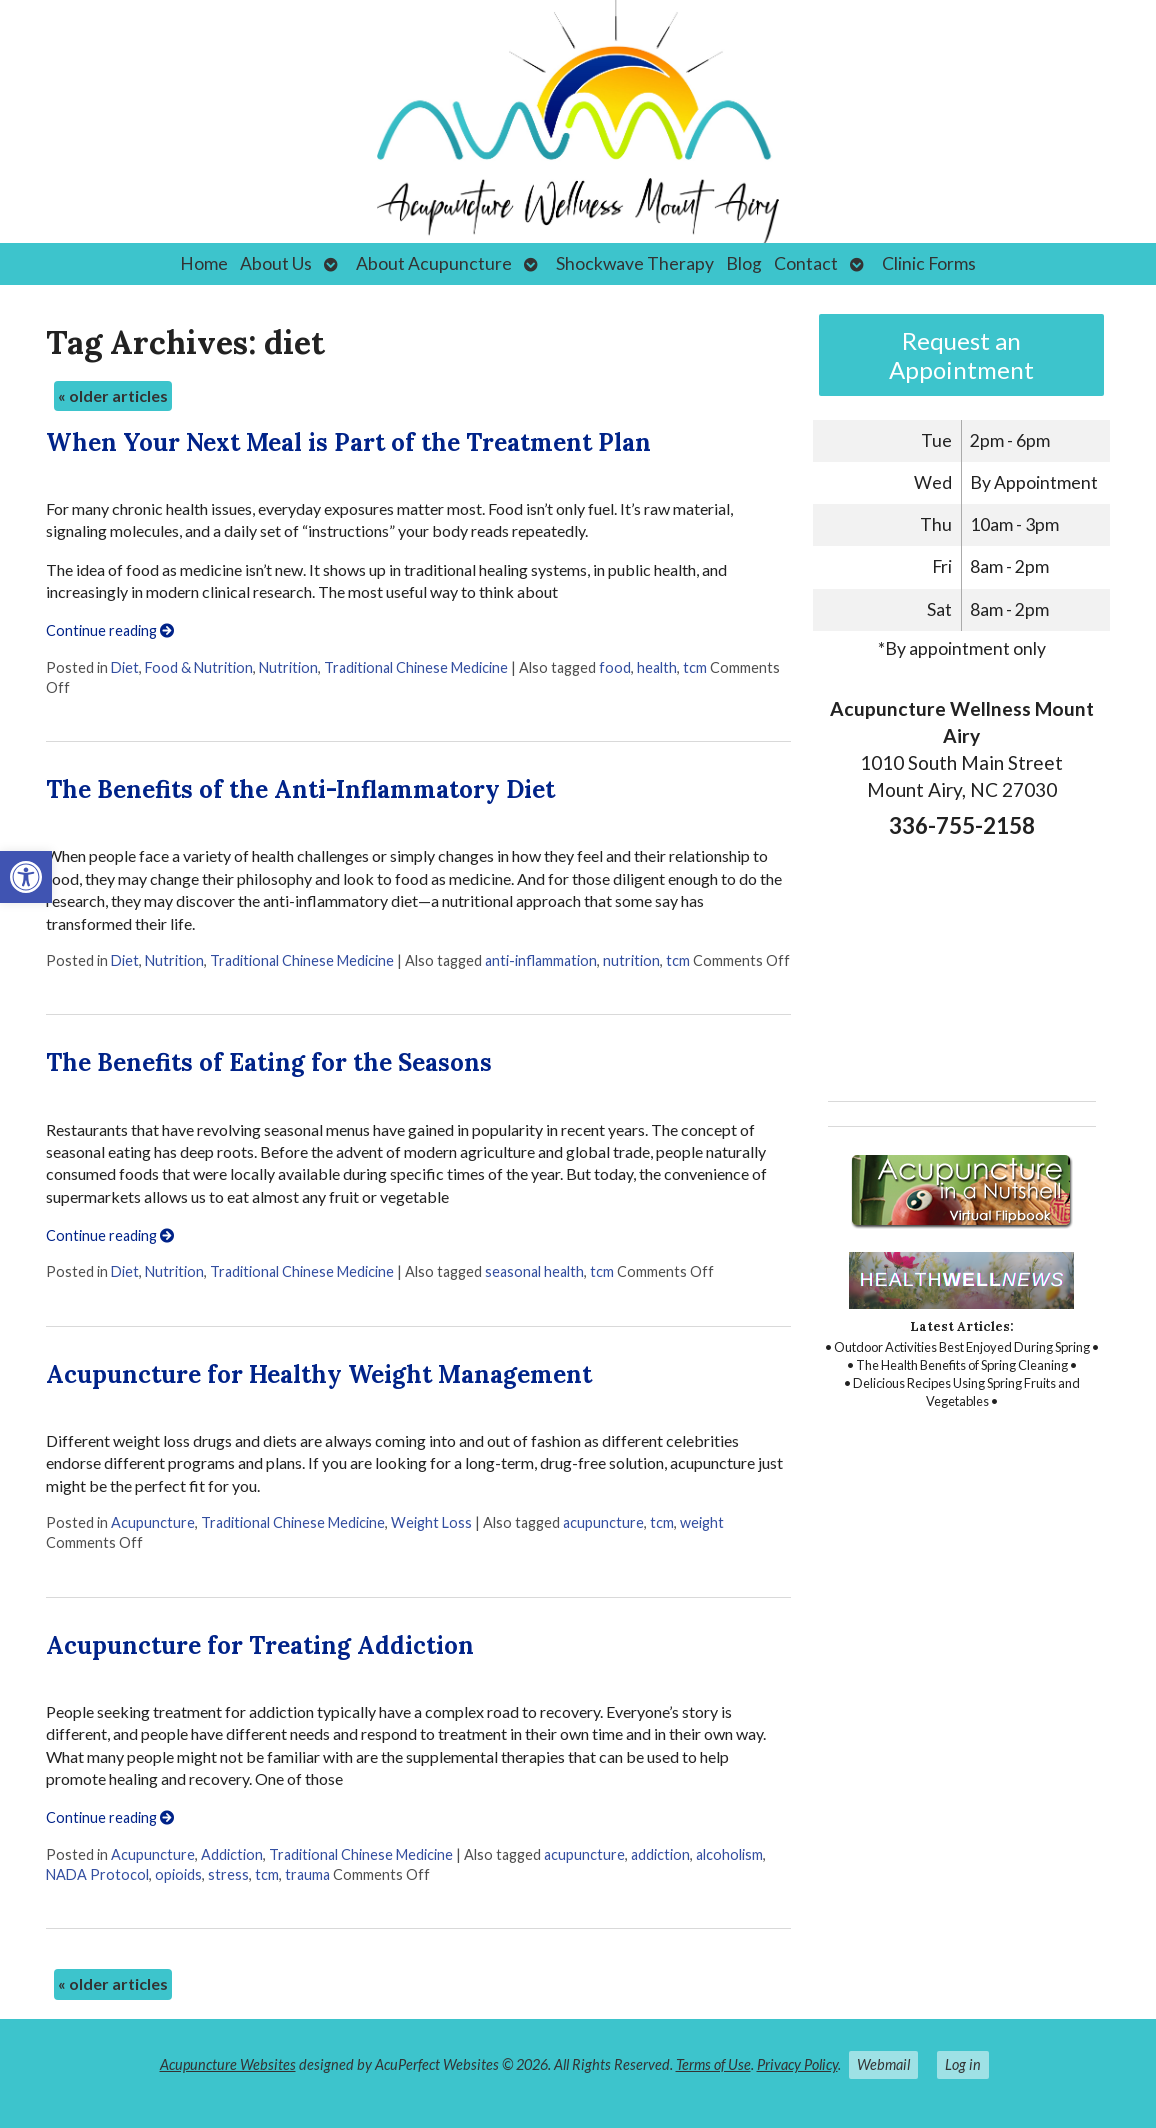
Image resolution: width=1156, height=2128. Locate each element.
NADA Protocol (97, 1874)
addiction (660, 1854)
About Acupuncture (434, 263)
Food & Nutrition (199, 667)
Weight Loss (431, 1522)
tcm (695, 667)
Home (204, 263)
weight (702, 1522)
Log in (963, 2064)
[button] (26, 877)
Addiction (232, 1854)
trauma (307, 1874)
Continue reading (110, 630)
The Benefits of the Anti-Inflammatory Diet (300, 789)
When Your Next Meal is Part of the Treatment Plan (348, 442)
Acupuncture (153, 1522)
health (657, 667)
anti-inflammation (541, 960)
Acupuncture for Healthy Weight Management (319, 1374)
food (615, 667)
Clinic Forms (929, 263)
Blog (744, 263)
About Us (276, 263)
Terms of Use (713, 2064)
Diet (125, 667)
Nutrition (288, 667)
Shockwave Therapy (635, 263)
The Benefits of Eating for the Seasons (269, 1062)
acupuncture (603, 1522)
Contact (806, 263)
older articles (113, 395)
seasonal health (534, 1271)
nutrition (631, 960)
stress (228, 1874)
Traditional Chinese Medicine (416, 667)
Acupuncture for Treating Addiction (260, 1645)
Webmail (883, 2064)
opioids (178, 1874)
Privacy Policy (797, 2064)
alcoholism (729, 1854)
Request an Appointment (961, 355)
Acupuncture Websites (228, 2064)
